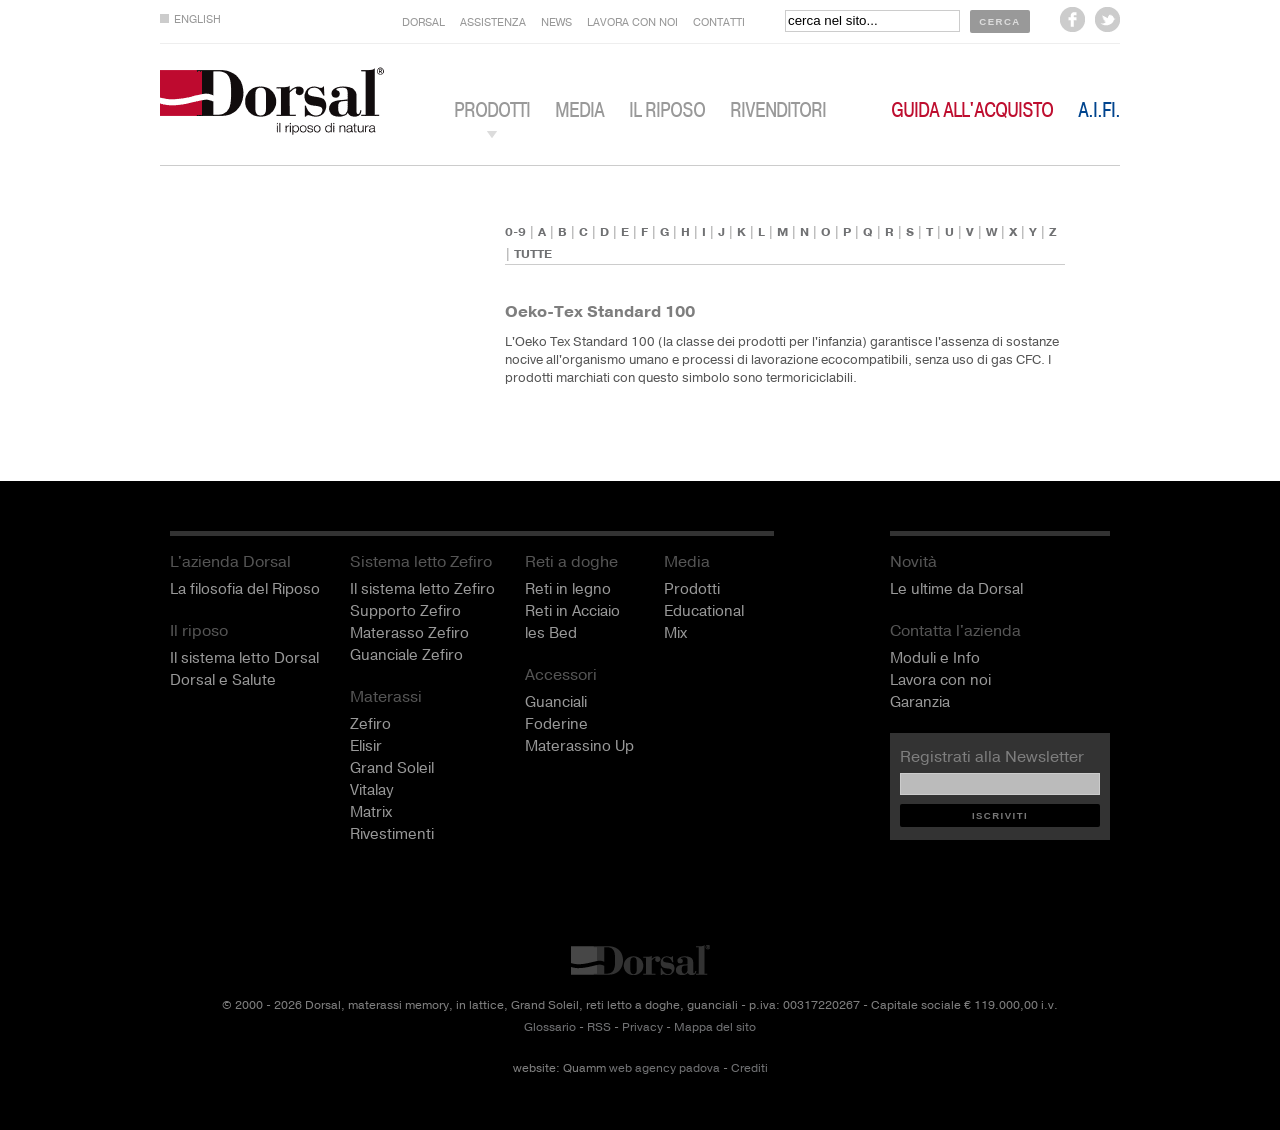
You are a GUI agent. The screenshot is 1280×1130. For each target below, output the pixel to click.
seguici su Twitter (1107, 19)
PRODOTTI (492, 110)
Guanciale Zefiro (406, 655)
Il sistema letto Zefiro (422, 589)
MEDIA (579, 110)
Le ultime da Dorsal (956, 589)
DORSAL (423, 22)
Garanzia (920, 702)
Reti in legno (568, 589)
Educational (704, 611)
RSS (599, 1027)
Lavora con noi (940, 680)
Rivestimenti (392, 834)
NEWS (556, 22)
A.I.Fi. (1099, 110)
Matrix (371, 812)
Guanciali (556, 702)
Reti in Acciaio (572, 611)
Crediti (749, 1068)
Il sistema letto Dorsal (244, 658)
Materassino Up (579, 746)
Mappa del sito (715, 1027)
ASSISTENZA (493, 22)
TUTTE (533, 254)
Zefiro (370, 724)
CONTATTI (719, 22)
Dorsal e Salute (223, 680)
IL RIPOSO (667, 110)
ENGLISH (197, 19)
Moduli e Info (935, 658)
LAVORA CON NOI (632, 22)
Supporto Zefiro (405, 611)
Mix (675, 633)
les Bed (551, 633)
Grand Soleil (392, 768)
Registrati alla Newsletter (992, 757)
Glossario (550, 1027)
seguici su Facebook (1072, 19)
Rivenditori (778, 110)
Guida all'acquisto (972, 110)
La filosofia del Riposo (245, 589)
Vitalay (371, 790)
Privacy (642, 1027)
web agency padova (664, 1068)
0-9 (515, 232)
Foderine (556, 724)
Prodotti (692, 589)
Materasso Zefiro (409, 633)
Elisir (366, 746)
